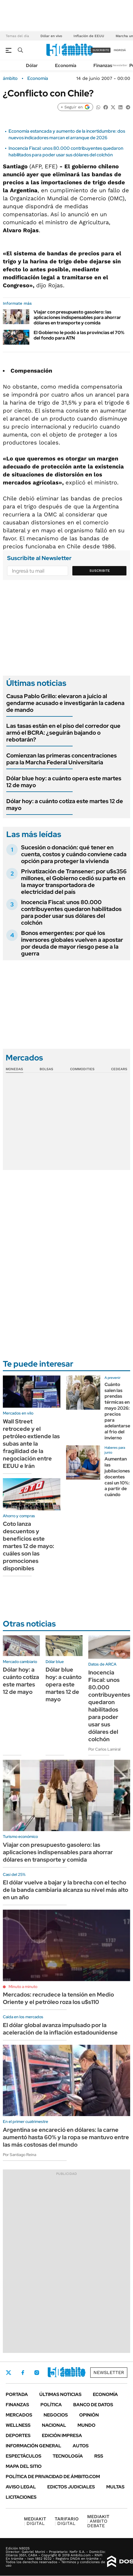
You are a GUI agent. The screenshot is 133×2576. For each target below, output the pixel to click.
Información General (33, 2446)
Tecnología (68, 2456)
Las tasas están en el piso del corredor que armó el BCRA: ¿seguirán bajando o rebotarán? (63, 732)
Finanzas (102, 65)
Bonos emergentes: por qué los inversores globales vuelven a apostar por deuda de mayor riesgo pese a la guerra (72, 943)
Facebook (22, 2372)
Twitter (8, 2372)
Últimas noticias (60, 2394)
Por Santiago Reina (19, 2154)
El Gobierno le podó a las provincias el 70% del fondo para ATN (79, 335)
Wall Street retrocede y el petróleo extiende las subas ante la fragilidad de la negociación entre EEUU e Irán (31, 1444)
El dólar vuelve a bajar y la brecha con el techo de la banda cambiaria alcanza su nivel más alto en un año (65, 1890)
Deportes (18, 2435)
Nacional (54, 2425)
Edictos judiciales (71, 2487)
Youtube (67, 2373)
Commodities (82, 1069)
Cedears (119, 1069)
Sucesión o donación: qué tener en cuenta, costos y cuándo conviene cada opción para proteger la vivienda (73, 854)
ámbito (10, 78)
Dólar (32, 65)
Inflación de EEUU (88, 36)
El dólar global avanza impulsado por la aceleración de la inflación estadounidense (60, 2028)
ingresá (120, 50)
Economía (65, 65)
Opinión (89, 2415)
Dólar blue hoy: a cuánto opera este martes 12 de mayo (63, 782)
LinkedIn (51, 2372)
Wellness (18, 2425)
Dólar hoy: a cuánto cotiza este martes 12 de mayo (64, 804)
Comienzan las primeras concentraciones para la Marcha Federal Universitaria (61, 759)
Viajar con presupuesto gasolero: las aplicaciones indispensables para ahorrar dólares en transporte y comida (77, 317)
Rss (98, 2456)
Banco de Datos (93, 2405)
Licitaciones (21, 2497)
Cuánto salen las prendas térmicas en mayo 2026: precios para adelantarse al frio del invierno (117, 1411)
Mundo (86, 2425)
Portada (17, 2394)
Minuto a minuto (23, 1986)
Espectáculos (23, 2456)
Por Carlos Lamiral (104, 1749)
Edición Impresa (62, 2435)
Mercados (19, 2415)
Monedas (14, 1069)
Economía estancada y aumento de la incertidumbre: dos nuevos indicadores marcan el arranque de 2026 (67, 134)
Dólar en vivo (51, 36)
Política (51, 2405)
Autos (81, 2446)
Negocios (56, 2415)
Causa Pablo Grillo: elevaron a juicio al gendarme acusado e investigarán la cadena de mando (65, 703)
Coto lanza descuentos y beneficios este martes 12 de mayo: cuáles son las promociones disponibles (28, 1546)
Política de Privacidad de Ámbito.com (53, 2477)
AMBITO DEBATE (98, 2521)
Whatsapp (82, 2372)
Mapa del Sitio (24, 2466)
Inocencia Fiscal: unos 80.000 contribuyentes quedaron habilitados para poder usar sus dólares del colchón (66, 151)
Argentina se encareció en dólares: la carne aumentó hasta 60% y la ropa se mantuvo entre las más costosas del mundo (66, 2137)
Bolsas (46, 1069)
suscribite (101, 50)
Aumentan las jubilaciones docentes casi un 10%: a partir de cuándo (117, 1477)
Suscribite (99, 571)
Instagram (36, 2372)
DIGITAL (35, 2521)
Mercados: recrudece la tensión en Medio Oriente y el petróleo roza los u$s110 (58, 1998)
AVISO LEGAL (21, 2487)
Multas (115, 2487)
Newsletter (119, 65)
